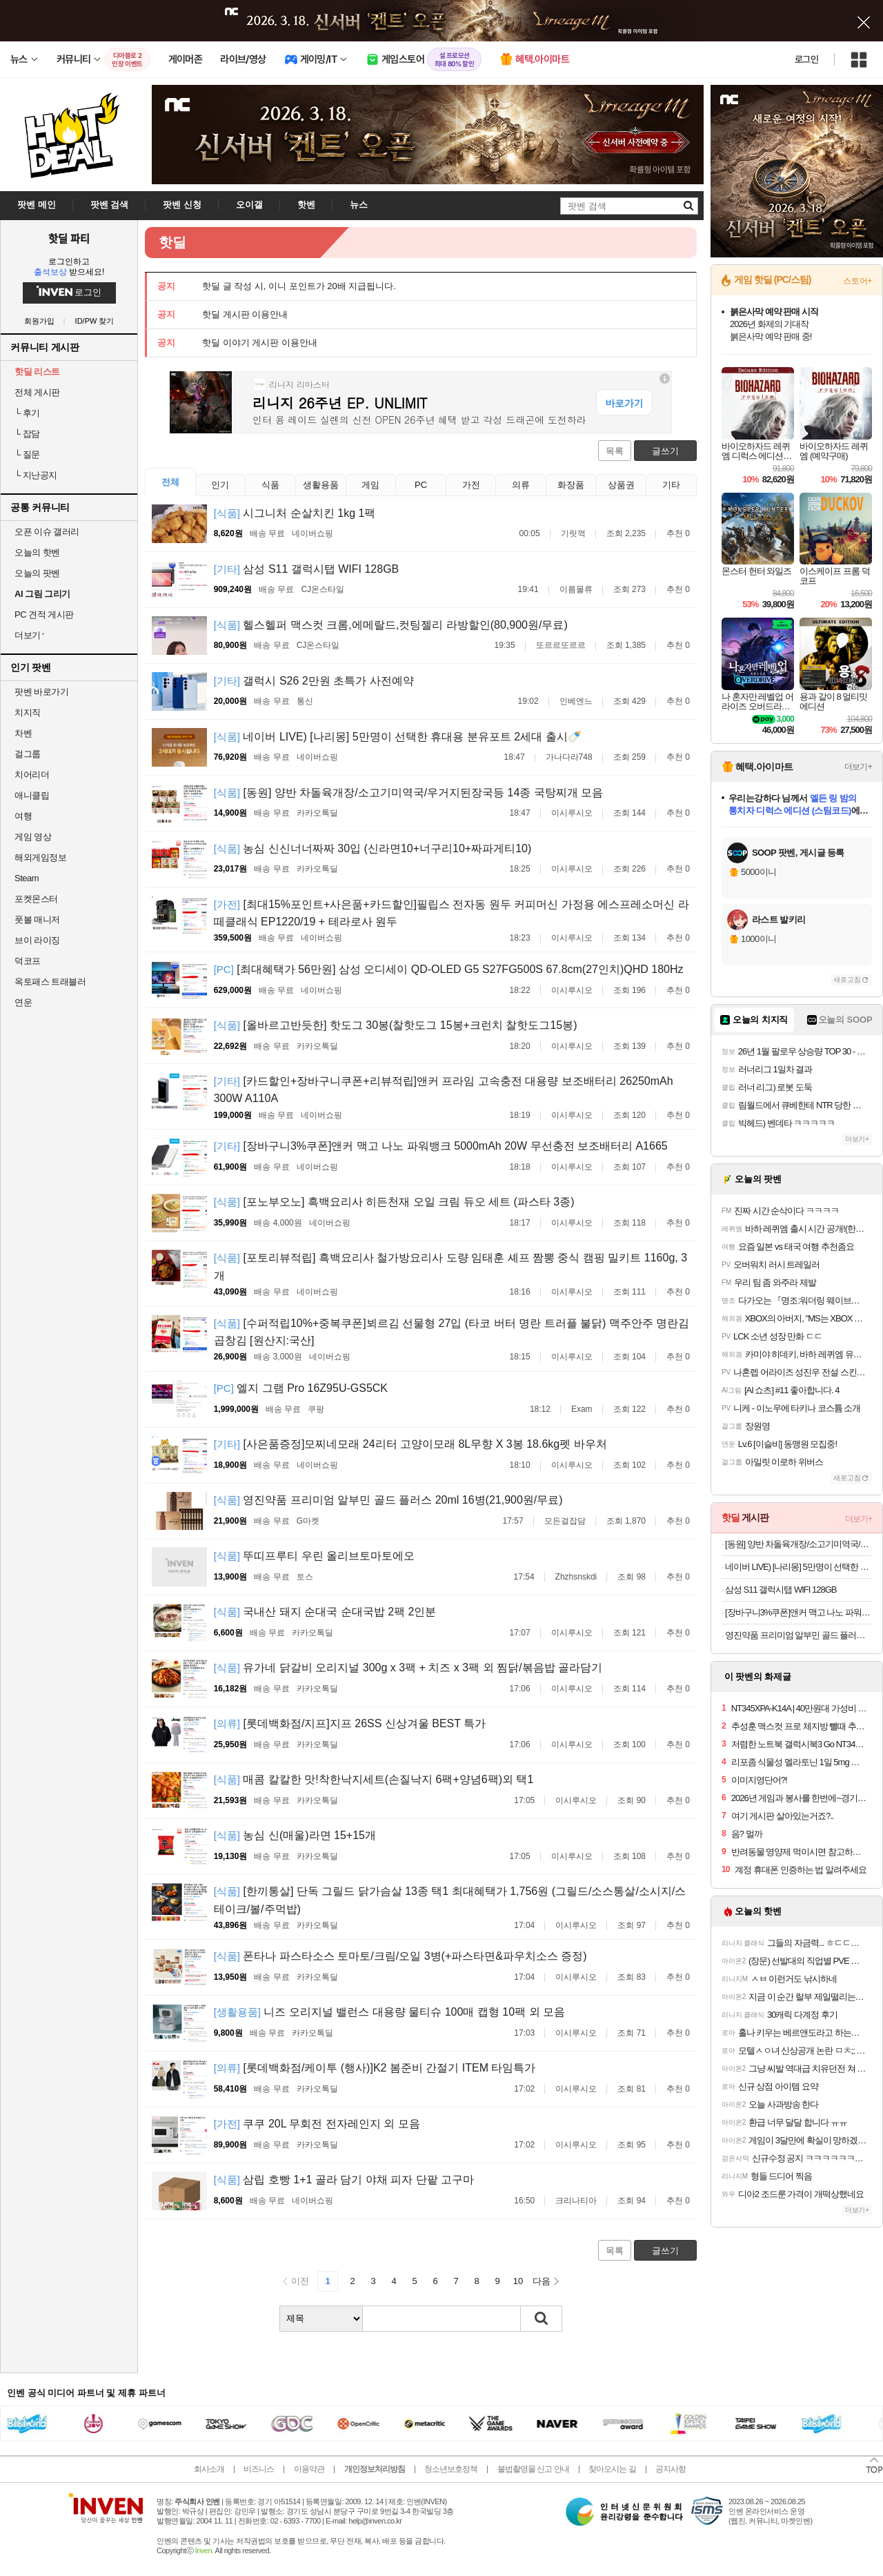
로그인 (806, 59)
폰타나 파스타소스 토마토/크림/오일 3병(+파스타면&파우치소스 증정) (400, 1956)
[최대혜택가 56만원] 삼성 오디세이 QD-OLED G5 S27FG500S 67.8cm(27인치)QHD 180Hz (449, 969)
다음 (541, 2281)
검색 (541, 2318)
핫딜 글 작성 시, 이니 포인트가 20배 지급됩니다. (299, 286)
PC (421, 485)
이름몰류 (576, 589)
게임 (370, 485)
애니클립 (31, 795)
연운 (23, 1002)
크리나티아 (576, 2200)
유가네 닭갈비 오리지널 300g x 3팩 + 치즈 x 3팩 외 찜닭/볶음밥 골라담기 (408, 1667)
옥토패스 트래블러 (50, 981)
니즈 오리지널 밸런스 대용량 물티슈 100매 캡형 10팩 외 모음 (389, 2012)
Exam (582, 1409)
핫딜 (172, 242)
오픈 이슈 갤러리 (46, 531)
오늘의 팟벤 (37, 573)
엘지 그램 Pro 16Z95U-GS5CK (301, 1388)
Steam (26, 878)
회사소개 (209, 2469)
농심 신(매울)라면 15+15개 (295, 1835)
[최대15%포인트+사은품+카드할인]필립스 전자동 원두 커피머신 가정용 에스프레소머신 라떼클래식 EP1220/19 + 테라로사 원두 (451, 913)
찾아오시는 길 (611, 2469)
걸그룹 (27, 753)
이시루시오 (572, 813)
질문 (27, 454)
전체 (170, 482)
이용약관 (309, 2469)
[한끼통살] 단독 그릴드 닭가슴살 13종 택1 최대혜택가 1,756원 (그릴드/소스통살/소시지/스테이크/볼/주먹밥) (450, 1900)
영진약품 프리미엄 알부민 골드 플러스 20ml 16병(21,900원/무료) (388, 1500)
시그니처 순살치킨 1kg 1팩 (295, 513)
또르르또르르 (561, 645)
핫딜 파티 (69, 238)
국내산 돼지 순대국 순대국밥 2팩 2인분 (325, 1612)
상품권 (621, 485)
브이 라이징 (37, 940)
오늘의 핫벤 (37, 552)
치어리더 (31, 774)
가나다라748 (569, 757)
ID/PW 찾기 (95, 321)
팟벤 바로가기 (41, 691)
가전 (471, 485)
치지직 (27, 712)
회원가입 (39, 321)
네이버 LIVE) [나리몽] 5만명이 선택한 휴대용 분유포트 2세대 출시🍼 (398, 737)
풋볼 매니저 (37, 919)
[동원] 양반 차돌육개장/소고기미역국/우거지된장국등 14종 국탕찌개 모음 (409, 792)
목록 (615, 451)
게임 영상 (32, 836)
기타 (671, 485)
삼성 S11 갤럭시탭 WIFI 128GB (306, 569)
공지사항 (670, 2469)
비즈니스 (259, 2469)
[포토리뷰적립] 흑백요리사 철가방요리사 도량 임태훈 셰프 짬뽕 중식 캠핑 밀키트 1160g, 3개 (450, 1266)
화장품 (570, 485)
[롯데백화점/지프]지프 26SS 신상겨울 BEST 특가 (350, 1723)
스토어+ (857, 281)
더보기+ (858, 767)
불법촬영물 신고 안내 (533, 2469)
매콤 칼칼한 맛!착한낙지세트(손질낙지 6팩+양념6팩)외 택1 (374, 1779)
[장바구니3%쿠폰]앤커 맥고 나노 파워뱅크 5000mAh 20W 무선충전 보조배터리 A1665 (441, 1146)
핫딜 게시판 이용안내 (245, 314)
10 (518, 2281)
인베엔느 (576, 701)
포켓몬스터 (36, 898)
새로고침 (847, 979)
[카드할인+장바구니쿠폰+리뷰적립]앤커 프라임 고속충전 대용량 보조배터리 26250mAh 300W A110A (443, 1090)
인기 (220, 485)
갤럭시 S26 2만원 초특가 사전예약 (314, 681)
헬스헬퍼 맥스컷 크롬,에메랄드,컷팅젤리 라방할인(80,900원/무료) (391, 625)
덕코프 (27, 960)
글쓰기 (665, 451)
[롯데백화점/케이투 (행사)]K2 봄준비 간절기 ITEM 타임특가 (375, 2068)
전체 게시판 (37, 392)
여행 (23, 816)
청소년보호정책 (450, 2469)
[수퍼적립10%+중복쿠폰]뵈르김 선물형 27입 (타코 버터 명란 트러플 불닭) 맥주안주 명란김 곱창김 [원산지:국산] (452, 1332)
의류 (521, 485)
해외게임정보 (40, 857)
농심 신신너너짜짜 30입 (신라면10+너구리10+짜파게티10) (373, 848)
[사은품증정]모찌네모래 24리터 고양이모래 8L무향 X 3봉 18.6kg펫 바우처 (410, 1444)
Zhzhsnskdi (576, 1577)
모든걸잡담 (565, 1521)
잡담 (27, 433)
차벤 (23, 733)
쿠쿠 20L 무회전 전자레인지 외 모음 (317, 2124)
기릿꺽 (573, 533)
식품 (270, 485)
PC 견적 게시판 (44, 614)
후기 (27, 413)
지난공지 (35, 475)
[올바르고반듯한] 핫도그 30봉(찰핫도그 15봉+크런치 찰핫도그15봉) (395, 1025)
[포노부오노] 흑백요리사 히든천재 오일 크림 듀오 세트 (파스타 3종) (394, 1202)
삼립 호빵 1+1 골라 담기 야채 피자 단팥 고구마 (344, 2179)
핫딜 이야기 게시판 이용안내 (259, 342)
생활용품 (321, 485)
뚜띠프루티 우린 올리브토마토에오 (314, 1556)
